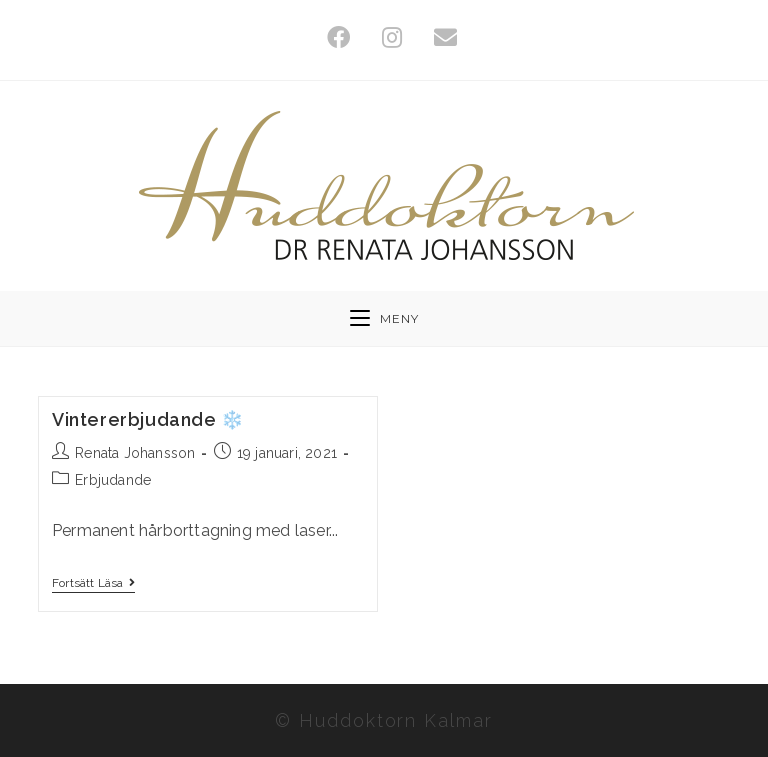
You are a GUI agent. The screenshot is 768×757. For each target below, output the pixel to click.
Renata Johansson (135, 453)
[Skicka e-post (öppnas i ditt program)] (437, 37)
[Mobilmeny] (384, 318)
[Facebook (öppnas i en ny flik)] (338, 37)
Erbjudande (113, 480)
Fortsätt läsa (93, 583)
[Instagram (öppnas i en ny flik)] (392, 37)
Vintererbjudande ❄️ (148, 419)
